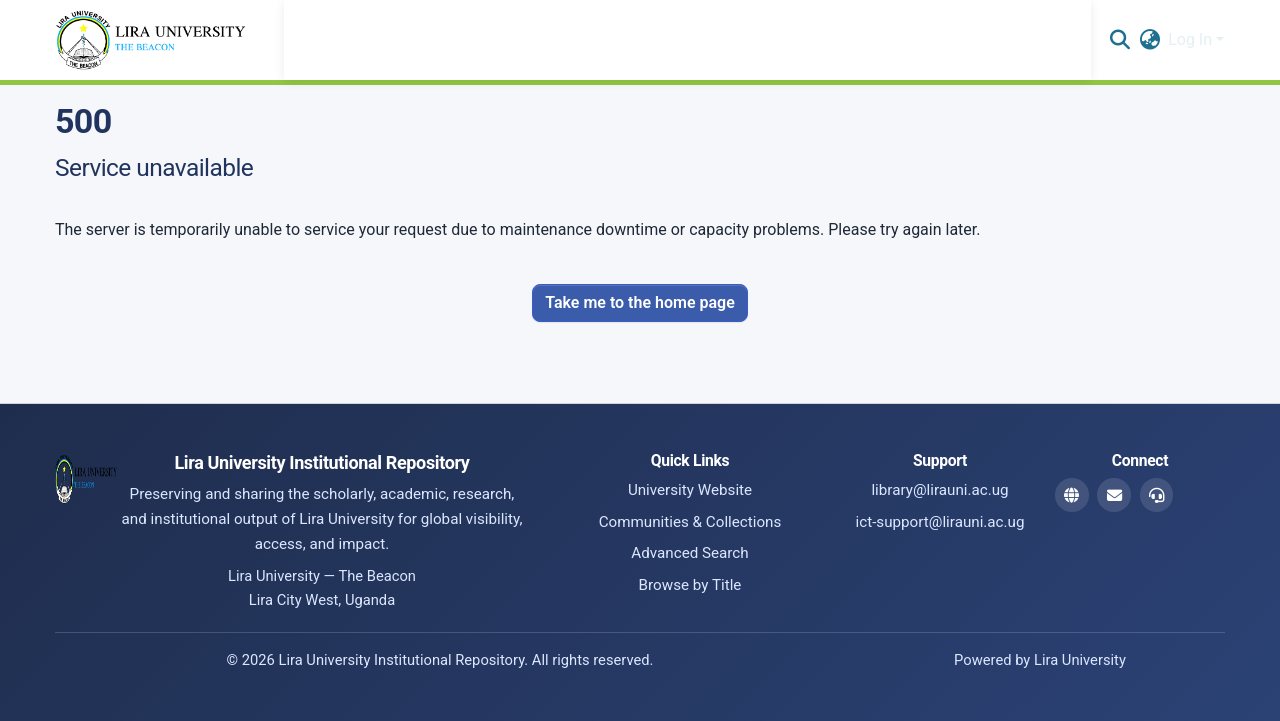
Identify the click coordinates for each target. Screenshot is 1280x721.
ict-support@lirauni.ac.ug (940, 522)
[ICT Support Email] (1157, 495)
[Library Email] (1114, 495)
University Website (690, 490)
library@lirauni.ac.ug (939, 490)
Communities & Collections (690, 522)
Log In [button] (1192, 39)
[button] (1119, 40)
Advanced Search (689, 553)
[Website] (1072, 495)
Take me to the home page (640, 302)
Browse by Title (690, 585)
